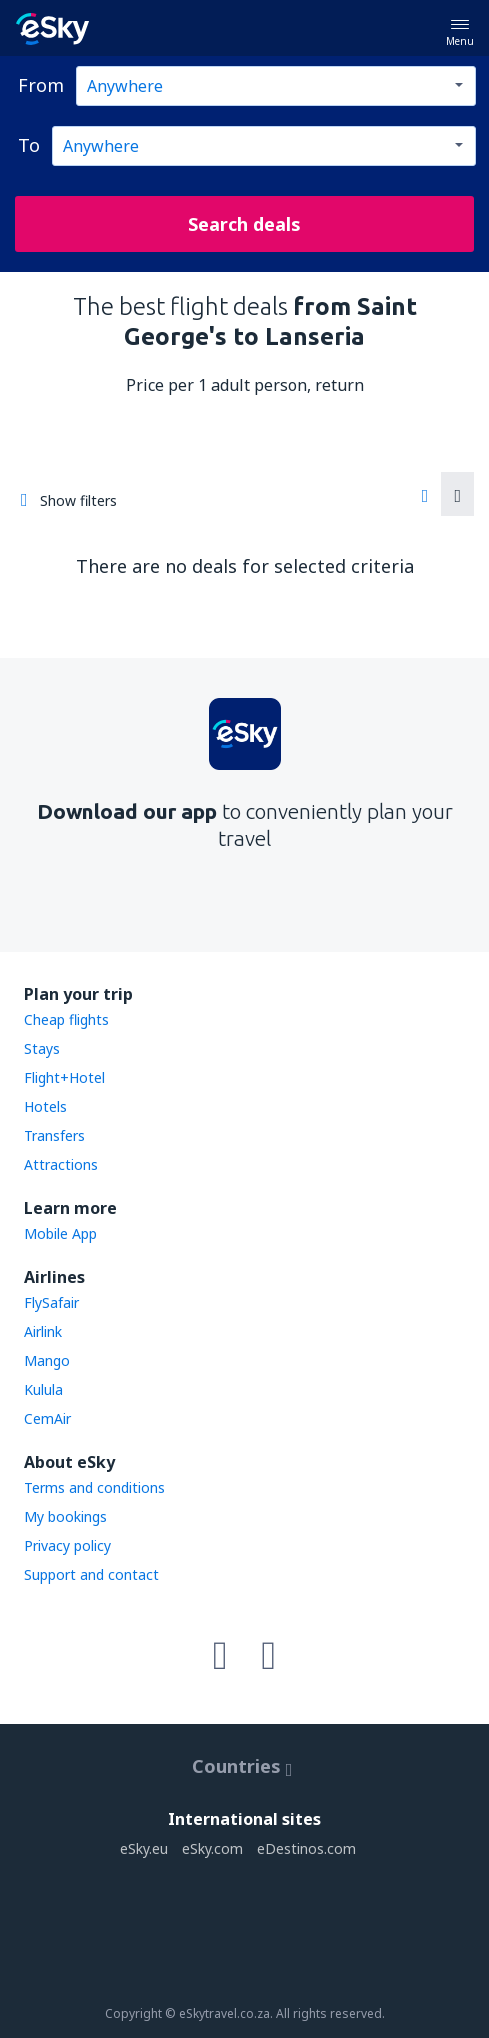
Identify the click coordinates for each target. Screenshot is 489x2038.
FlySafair (51, 1302)
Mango (47, 1360)
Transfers (54, 1135)
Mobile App (60, 1233)
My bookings (65, 1516)
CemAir (47, 1418)
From (41, 85)
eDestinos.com (306, 1848)
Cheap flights (66, 1019)
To (29, 145)
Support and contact (91, 1574)
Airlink (43, 1331)
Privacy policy (67, 1545)
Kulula (43, 1389)
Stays (42, 1048)
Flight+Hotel (64, 1077)
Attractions (61, 1164)
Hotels (45, 1106)
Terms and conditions (94, 1487)
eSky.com (212, 1848)
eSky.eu (144, 1848)
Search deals (244, 224)
